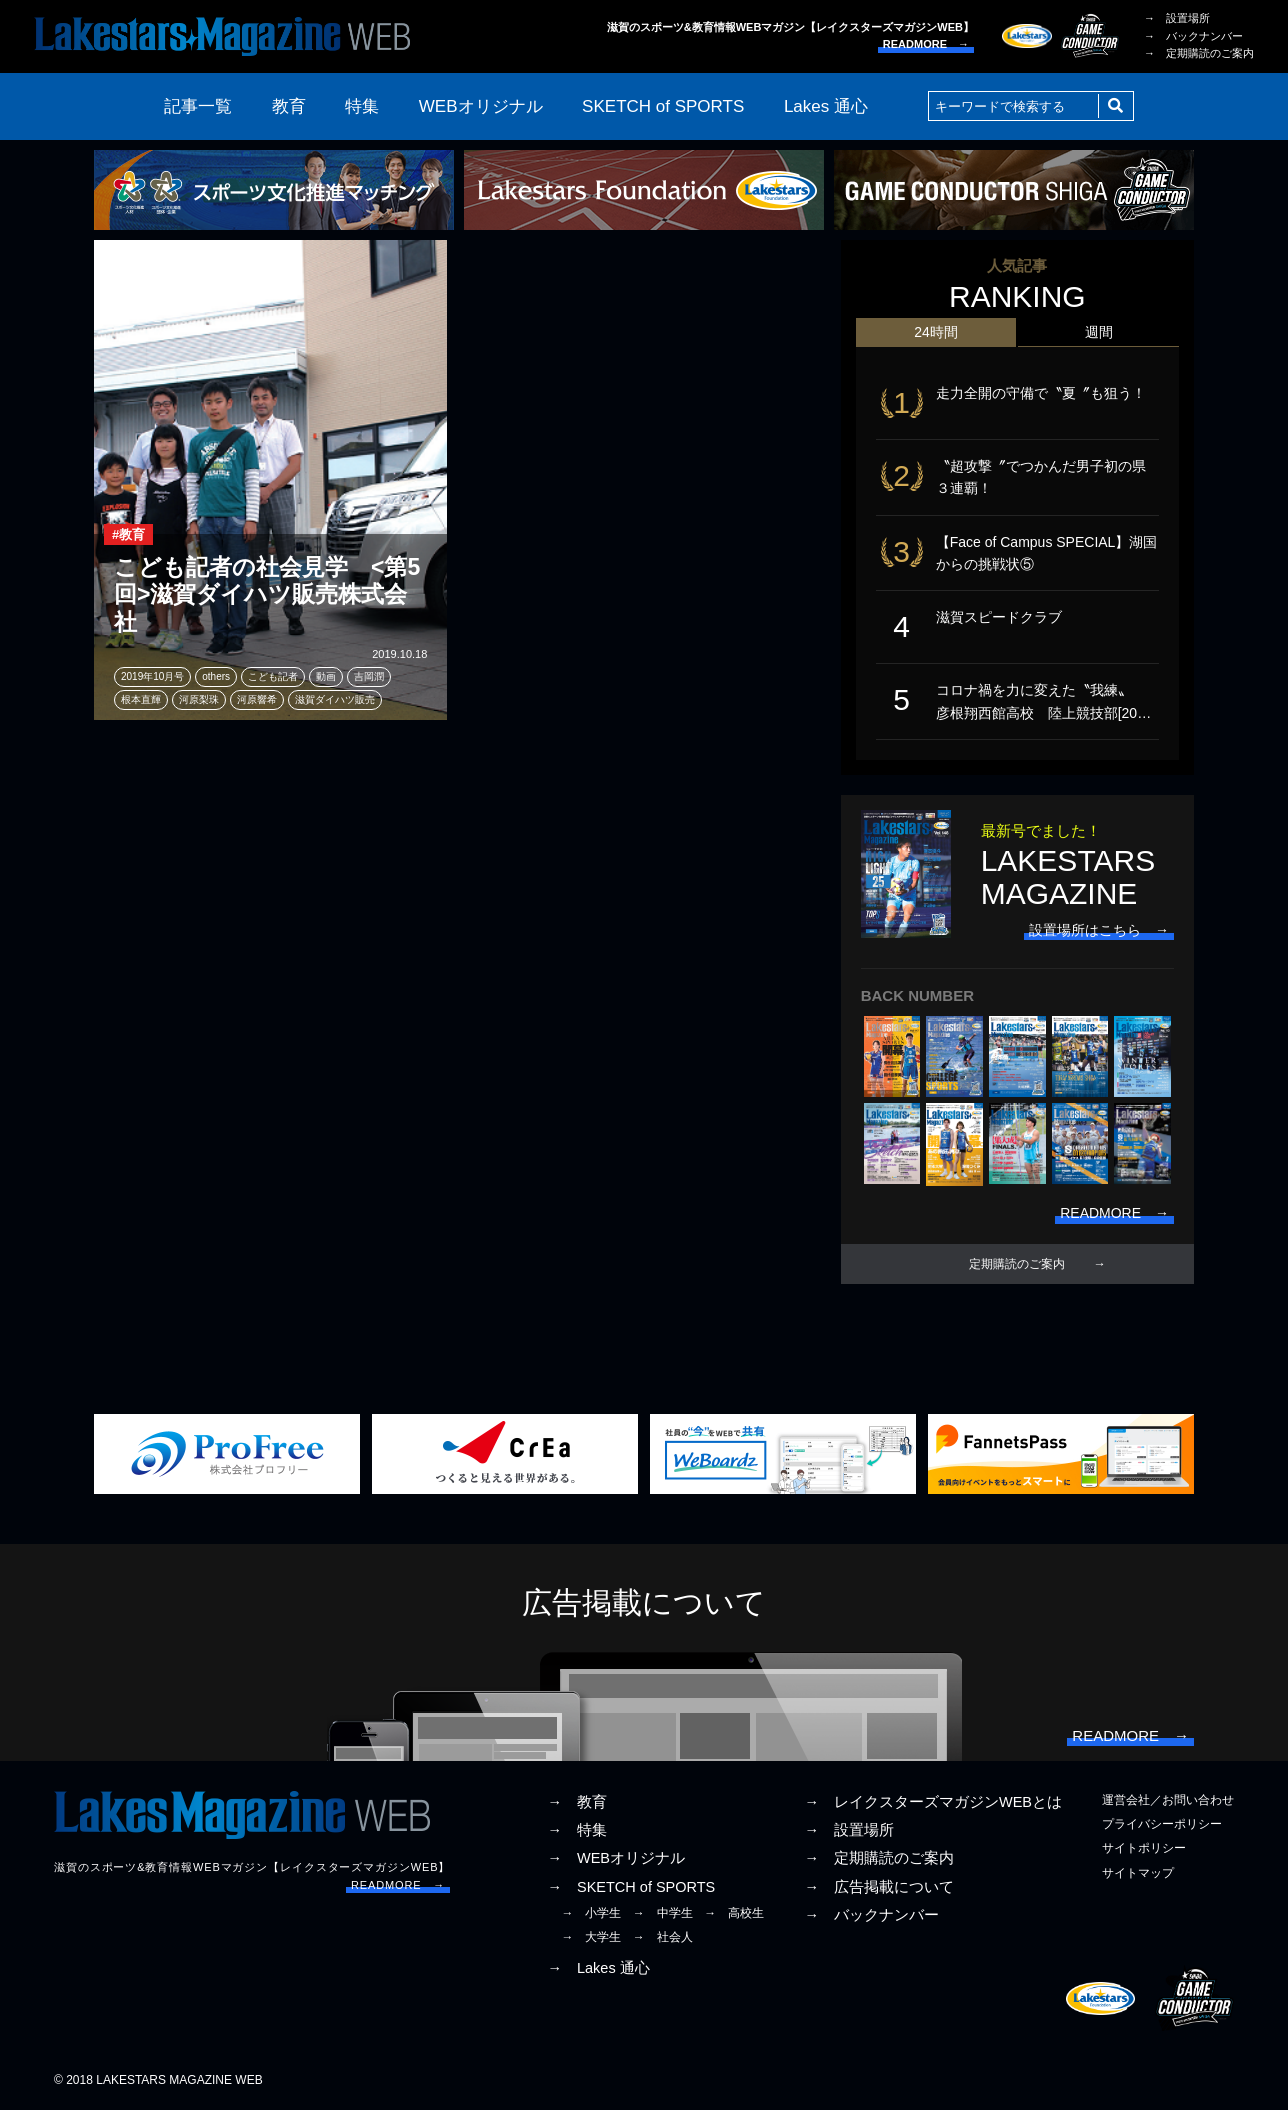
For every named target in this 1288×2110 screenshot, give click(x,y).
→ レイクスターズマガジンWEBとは (933, 1802)
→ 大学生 (591, 1937)
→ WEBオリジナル (616, 1859)
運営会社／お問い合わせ (1168, 1800)
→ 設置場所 (1177, 18)
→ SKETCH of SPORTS (631, 1887)
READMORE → (926, 44)
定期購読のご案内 (1017, 1264)
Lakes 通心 (826, 106)
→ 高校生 (734, 1913)
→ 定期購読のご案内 (1199, 53)
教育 (289, 106)
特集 (362, 106)
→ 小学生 (591, 1913)
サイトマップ (1138, 1873)
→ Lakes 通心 (598, 1968)
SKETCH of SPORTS (663, 106)
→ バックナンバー (1193, 36)
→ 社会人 (663, 1937)
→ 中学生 (663, 1913)
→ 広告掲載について (879, 1887)
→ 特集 (577, 1831)
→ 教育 (577, 1802)
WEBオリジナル (481, 106)
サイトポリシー (1144, 1849)
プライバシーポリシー (1162, 1825)
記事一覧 (198, 106)
